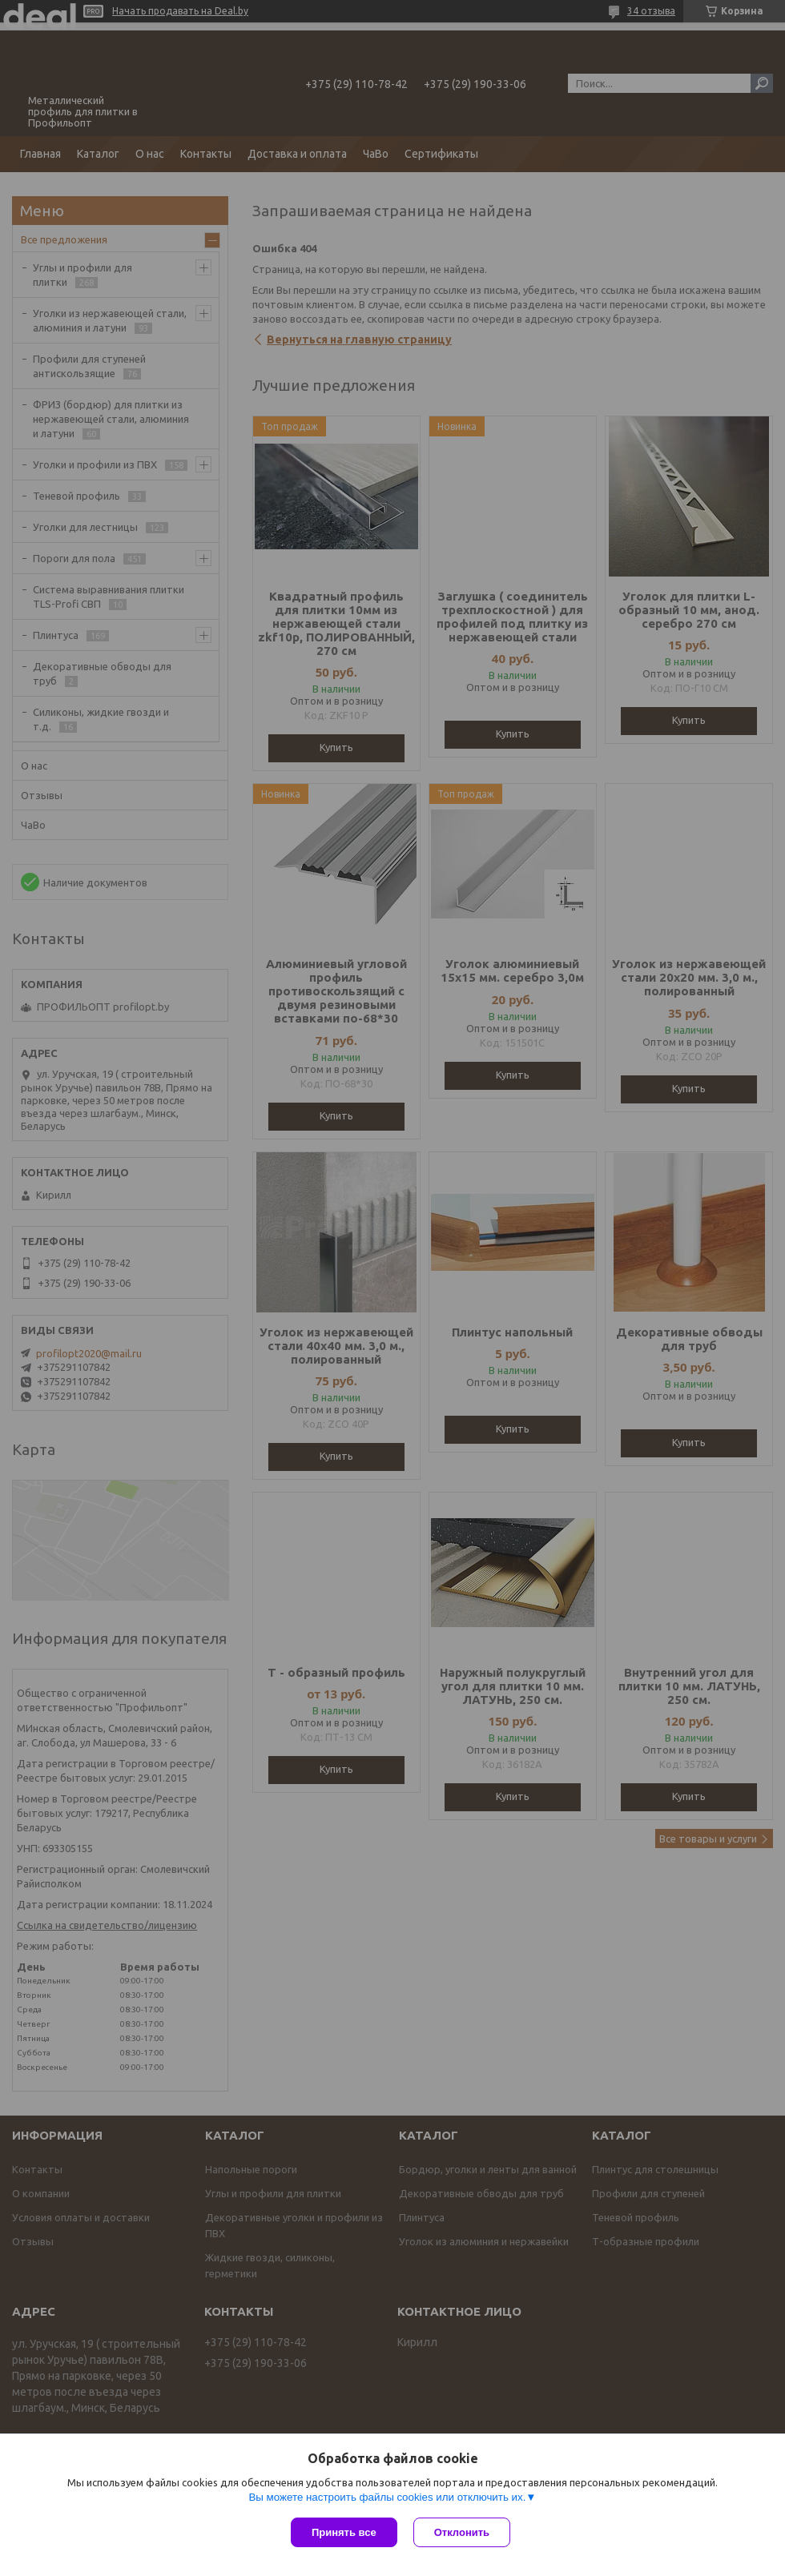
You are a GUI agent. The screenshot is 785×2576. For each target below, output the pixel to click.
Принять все (344, 2532)
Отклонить (461, 2532)
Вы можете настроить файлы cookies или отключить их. (386, 2497)
